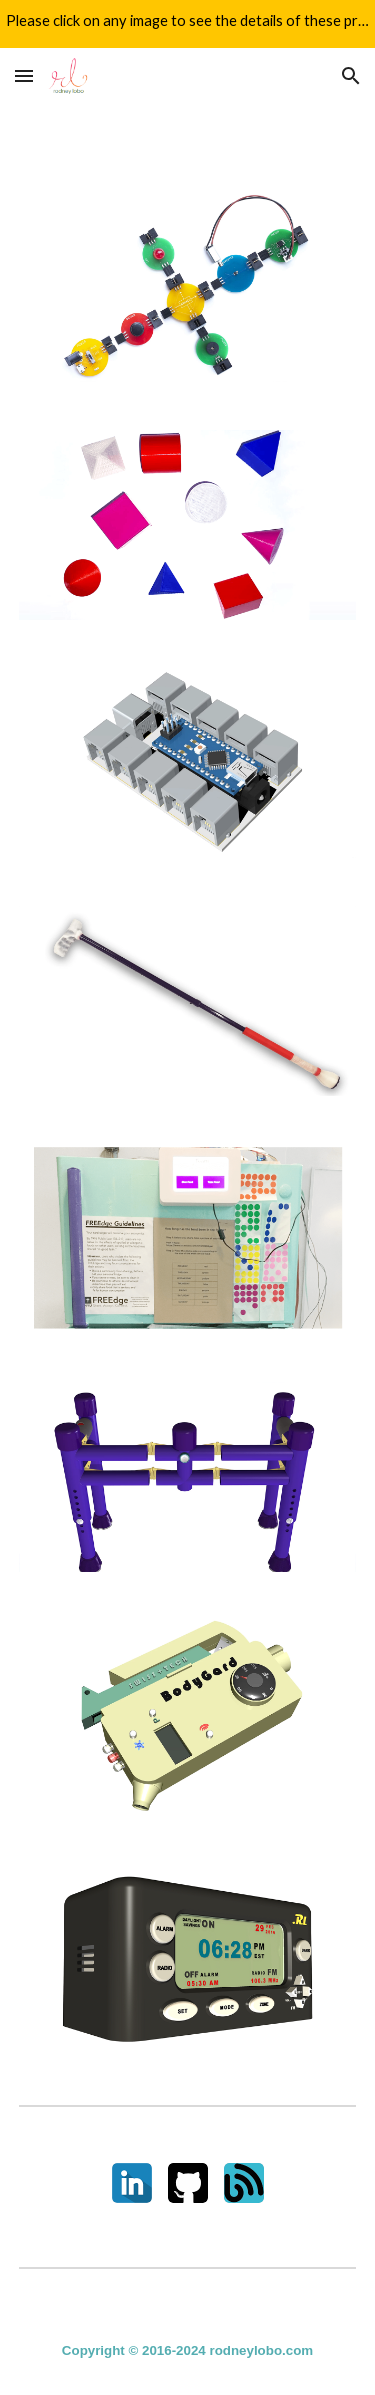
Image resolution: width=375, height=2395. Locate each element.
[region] (187, 24)
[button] (24, 75)
